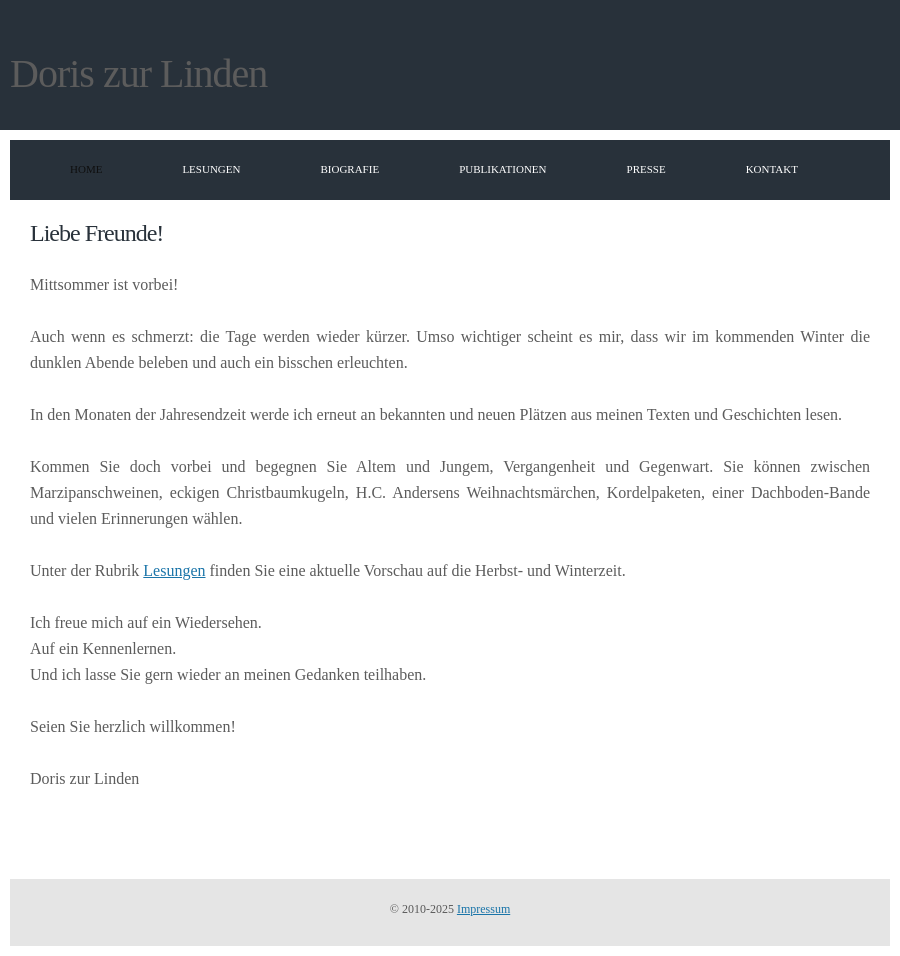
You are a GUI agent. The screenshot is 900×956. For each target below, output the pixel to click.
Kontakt (772, 169)
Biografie (349, 169)
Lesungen (211, 169)
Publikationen (502, 169)
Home (86, 169)
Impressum (483, 909)
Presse (646, 169)
